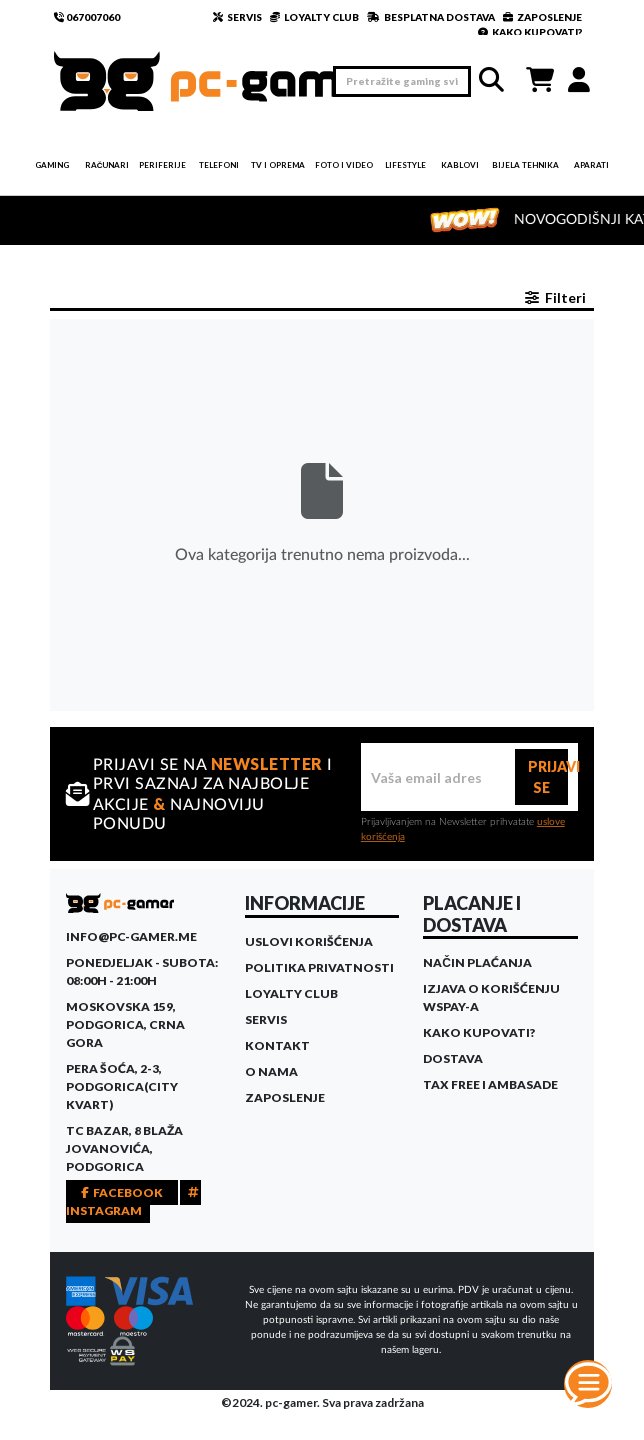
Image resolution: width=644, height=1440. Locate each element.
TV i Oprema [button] (278, 165)
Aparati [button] (591, 165)
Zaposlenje (285, 1097)
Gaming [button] (52, 165)
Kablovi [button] (460, 165)
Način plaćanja (477, 962)
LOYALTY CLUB (314, 17)
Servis (266, 1019)
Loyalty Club (291, 993)
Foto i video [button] (344, 165)
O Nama (271, 1071)
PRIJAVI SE (548, 777)
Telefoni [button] (219, 165)
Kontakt (277, 1045)
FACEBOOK (122, 1192)
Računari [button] (107, 165)
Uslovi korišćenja (309, 941)
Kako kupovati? (479, 1032)
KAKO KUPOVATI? (530, 32)
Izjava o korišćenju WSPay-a (491, 997)
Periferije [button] (162, 165)
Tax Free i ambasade (490, 1084)
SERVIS (237, 17)
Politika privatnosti (319, 967)
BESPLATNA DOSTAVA (431, 17)
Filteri (555, 297)
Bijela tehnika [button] (525, 165)
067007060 (87, 17)
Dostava (453, 1058)
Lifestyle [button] (405, 165)
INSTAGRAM (133, 1201)
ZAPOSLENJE (542, 17)
